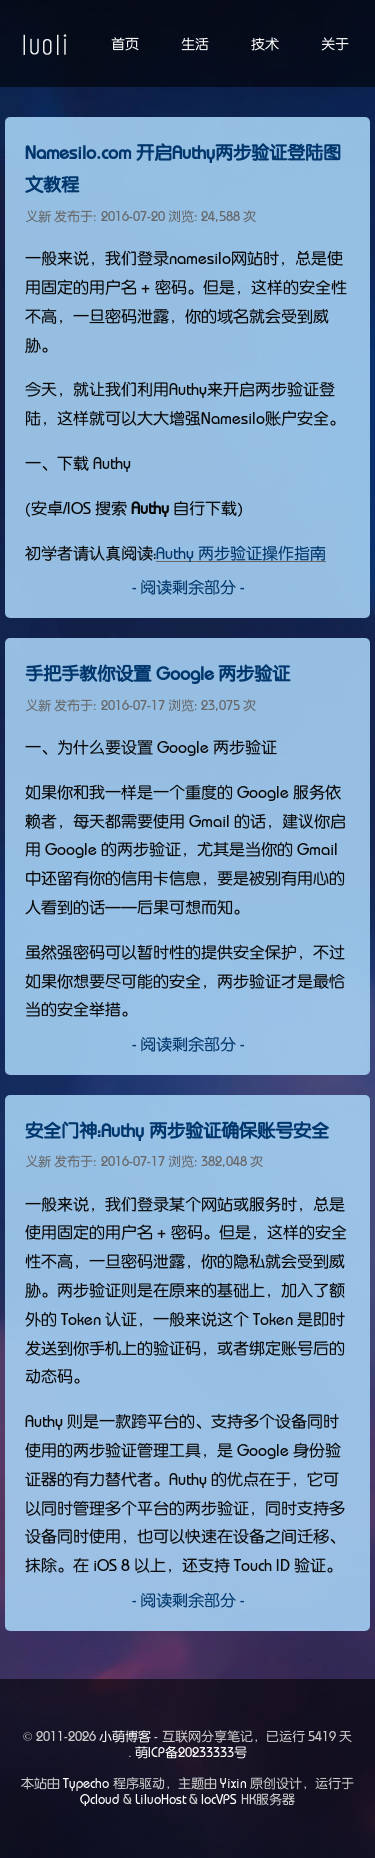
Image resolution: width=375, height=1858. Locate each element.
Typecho (86, 1783)
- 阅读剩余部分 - (188, 587)
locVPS (219, 1799)
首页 (125, 44)
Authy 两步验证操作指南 (241, 553)
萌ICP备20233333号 (191, 1752)
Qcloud (99, 1799)
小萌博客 (125, 1736)
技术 (265, 44)
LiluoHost (160, 1799)
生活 (195, 44)
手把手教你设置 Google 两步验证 (157, 674)
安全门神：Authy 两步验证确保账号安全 (177, 1131)
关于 (335, 44)
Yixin (233, 1783)
